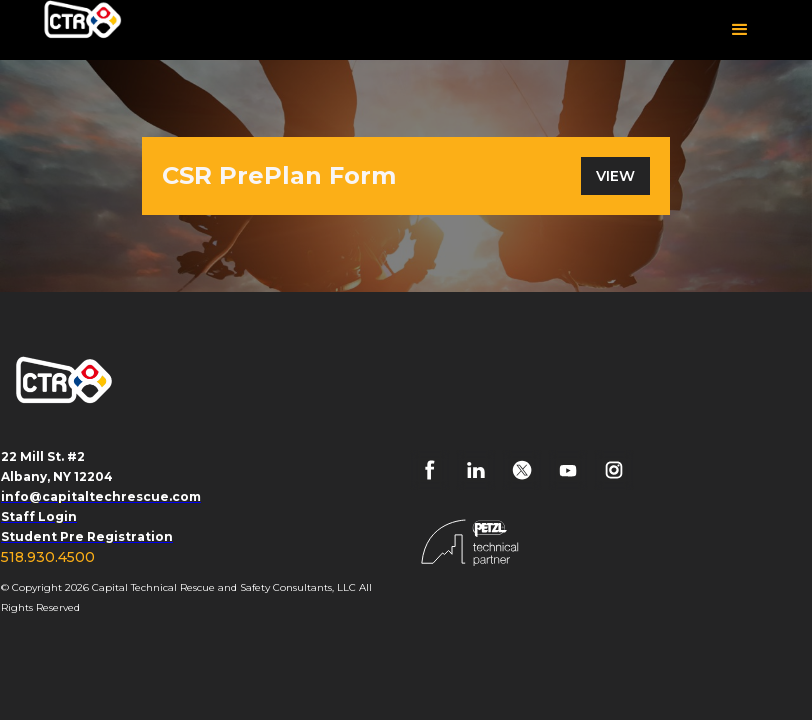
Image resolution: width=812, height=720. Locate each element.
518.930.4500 (48, 557)
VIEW (615, 176)
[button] (740, 30)
